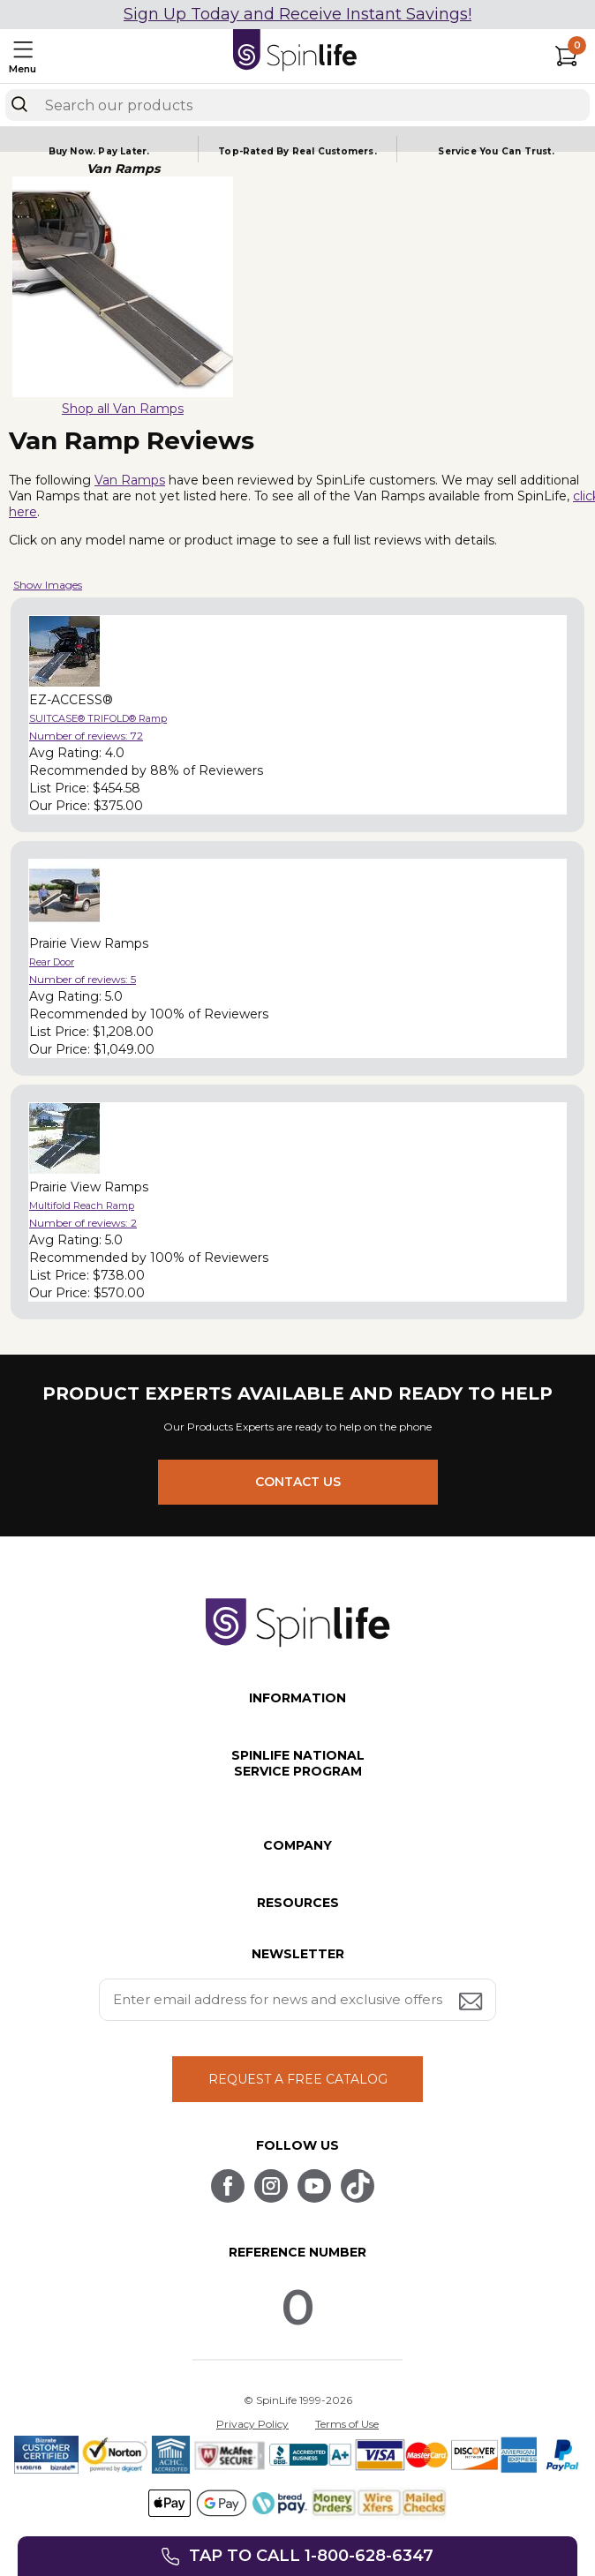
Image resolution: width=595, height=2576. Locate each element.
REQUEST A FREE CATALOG (298, 2079)
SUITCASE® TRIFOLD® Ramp (98, 718)
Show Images (47, 584)
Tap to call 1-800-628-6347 (311, 2555)
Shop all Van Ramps (123, 409)
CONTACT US (298, 1482)
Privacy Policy (252, 2423)
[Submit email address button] (472, 2003)
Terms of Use (347, 2423)
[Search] (19, 104)
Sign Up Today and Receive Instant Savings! (297, 14)
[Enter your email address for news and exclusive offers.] (297, 2000)
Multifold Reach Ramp (81, 1205)
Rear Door (51, 962)
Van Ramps (129, 480)
